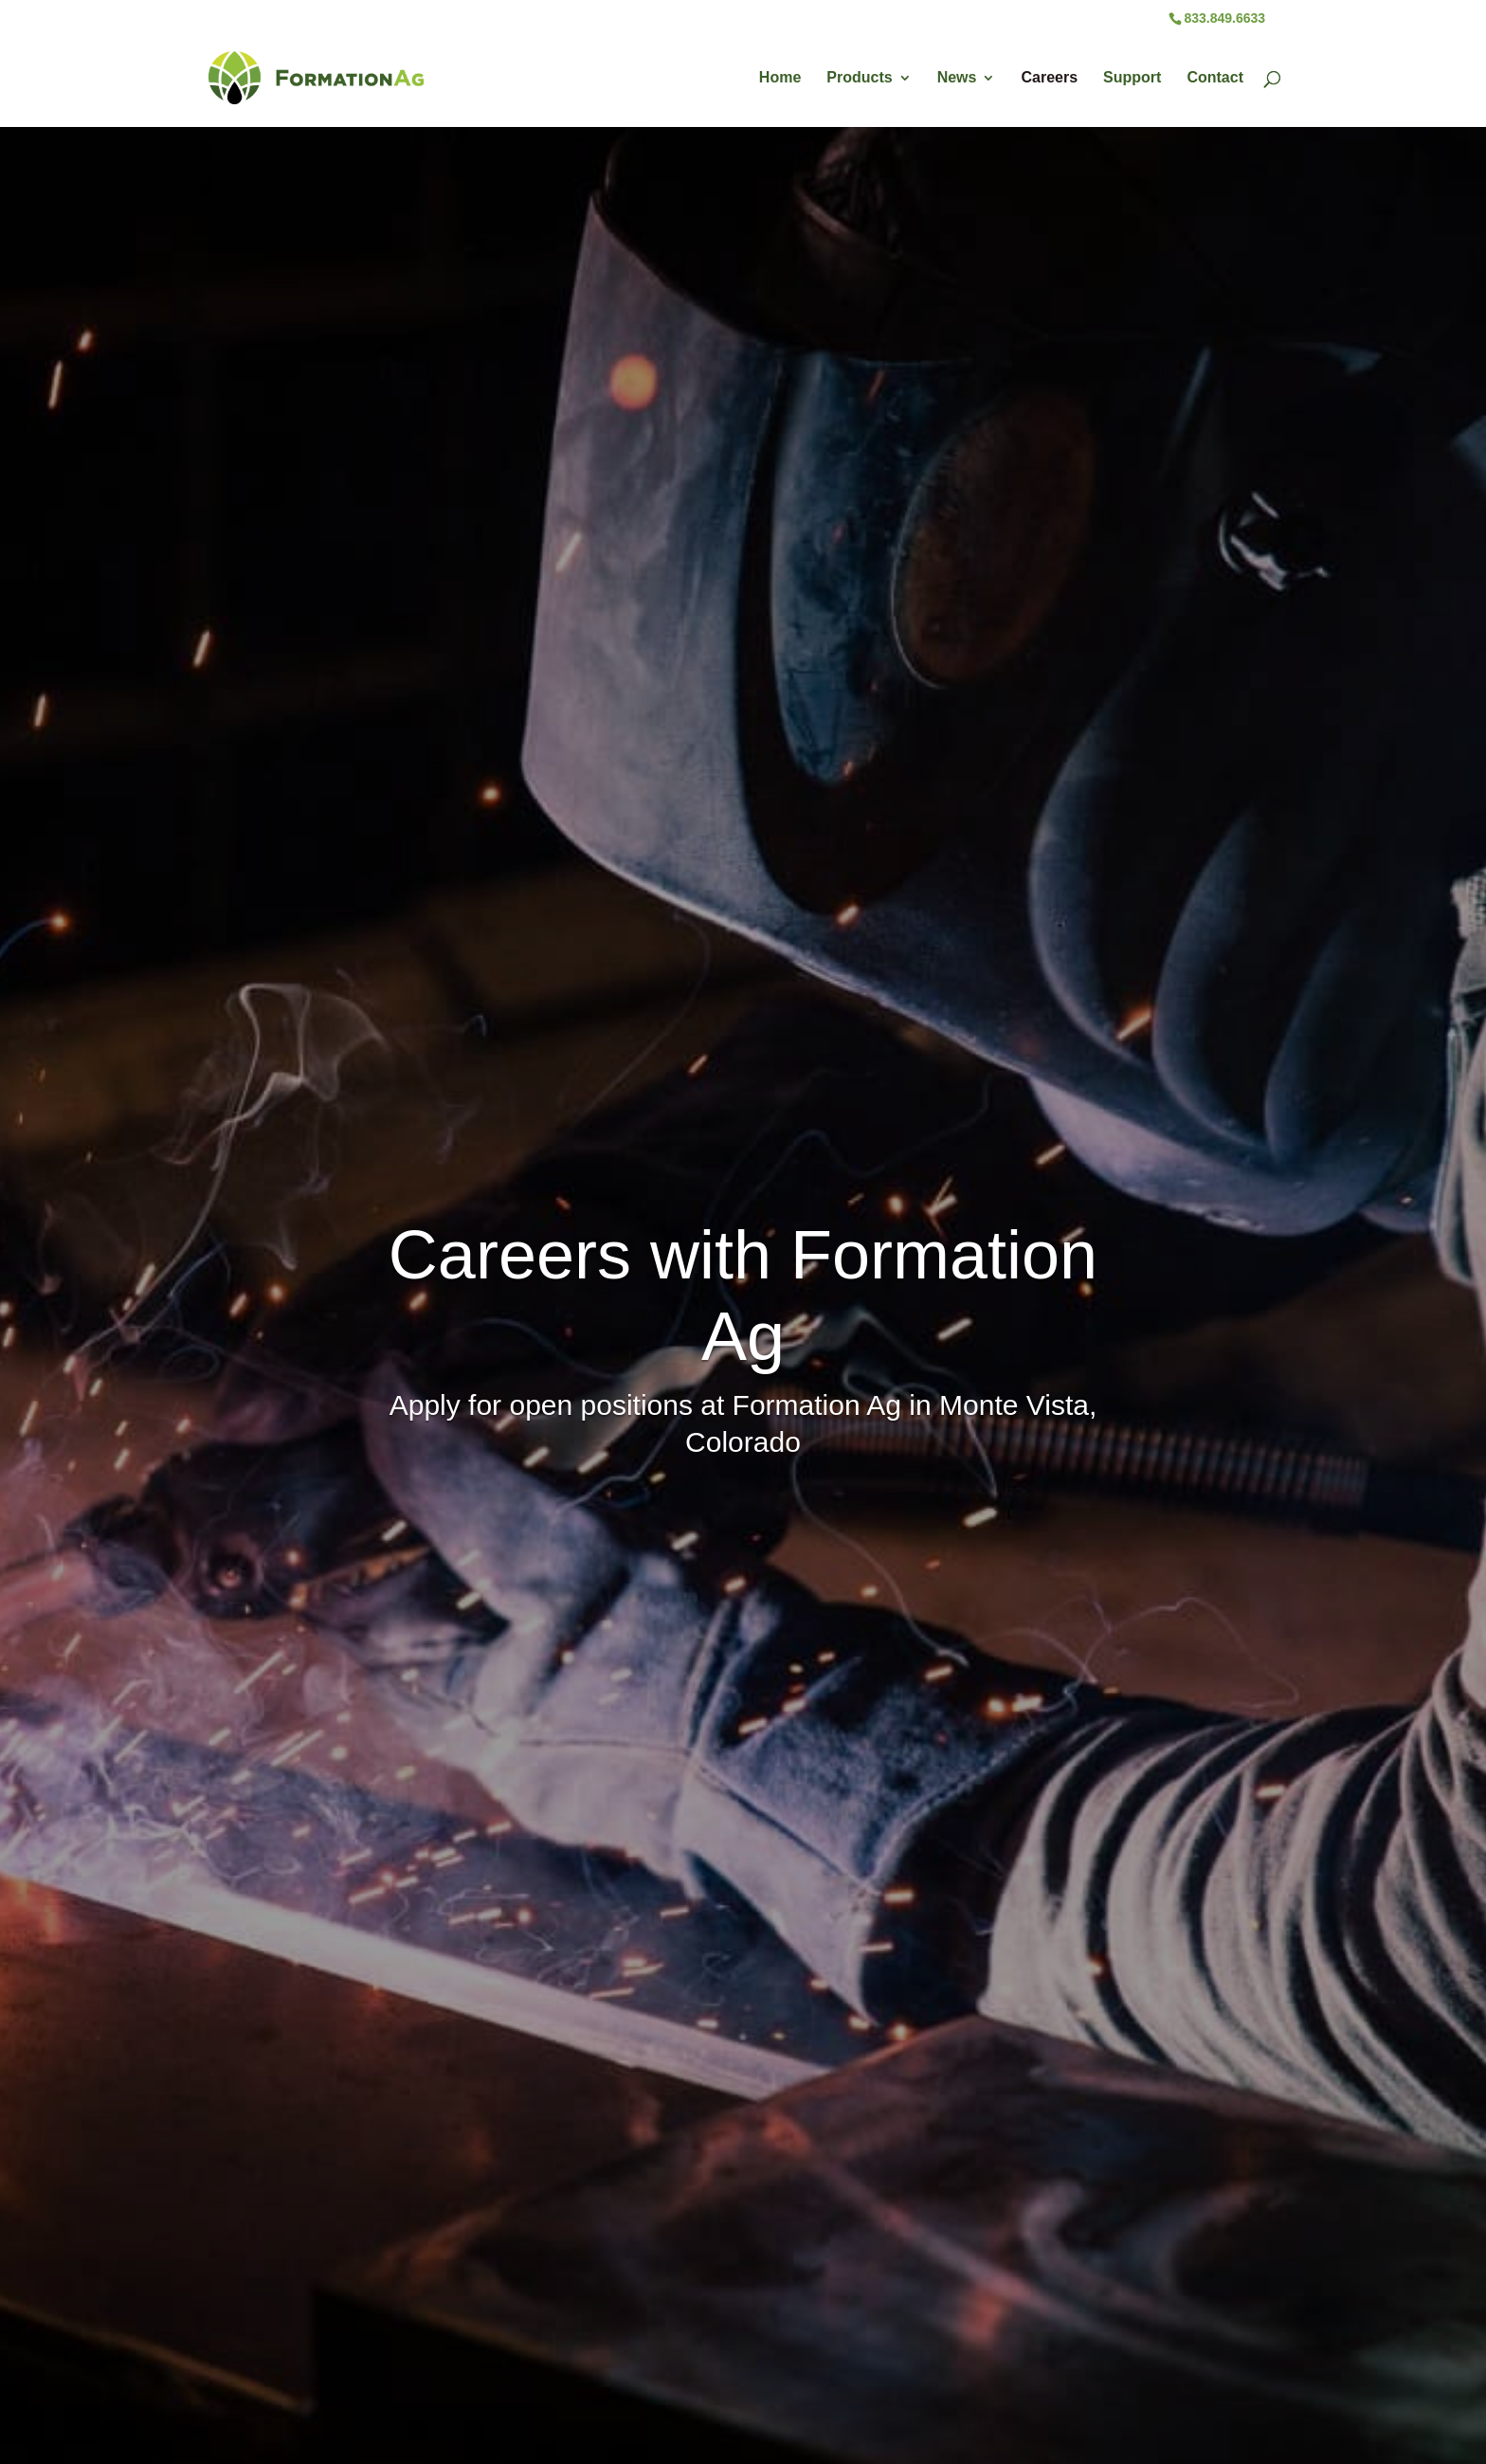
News (957, 78)
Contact (1215, 78)
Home (780, 78)
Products (859, 78)
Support (1132, 78)
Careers (1049, 78)
